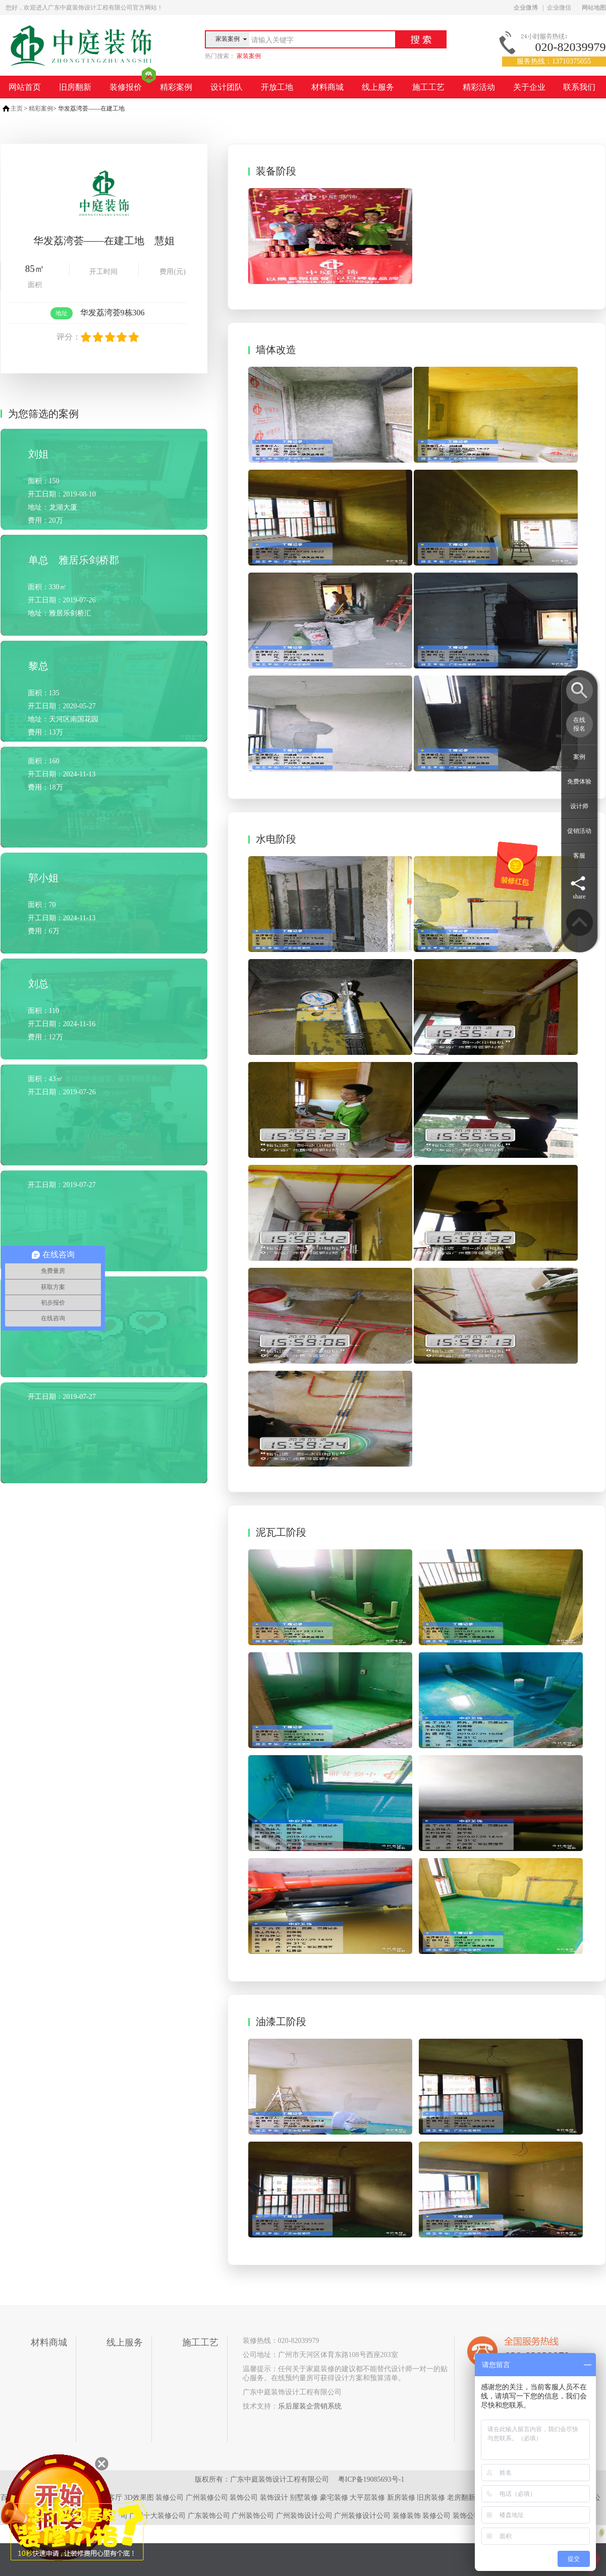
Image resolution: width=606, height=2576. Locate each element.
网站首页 (25, 87)
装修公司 (169, 2497)
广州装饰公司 (253, 2515)
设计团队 (226, 87)
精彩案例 (176, 87)
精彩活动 (479, 87)
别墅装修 (304, 2497)
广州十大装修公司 (157, 2515)
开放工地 (277, 87)
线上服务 (378, 87)
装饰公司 (244, 2497)
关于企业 (529, 87)
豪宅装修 (334, 2497)
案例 (579, 756)
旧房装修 (431, 2497)
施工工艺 (428, 87)
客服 (579, 855)
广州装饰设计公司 (304, 2515)
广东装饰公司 (209, 2515)
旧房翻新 (75, 87)
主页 (17, 108)
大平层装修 (367, 2497)
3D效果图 (139, 2497)
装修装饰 (407, 2515)
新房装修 (401, 2497)
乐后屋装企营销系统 (310, 2406)
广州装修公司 (207, 2497)
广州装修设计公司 (362, 2515)
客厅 (115, 2497)
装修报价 (125, 87)
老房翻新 (461, 2497)
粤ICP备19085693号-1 (371, 2479)
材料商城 (327, 87)
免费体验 (579, 781)
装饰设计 (274, 2497)
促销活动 (579, 830)
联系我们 (579, 87)
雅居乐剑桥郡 (89, 560)
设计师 (579, 806)
